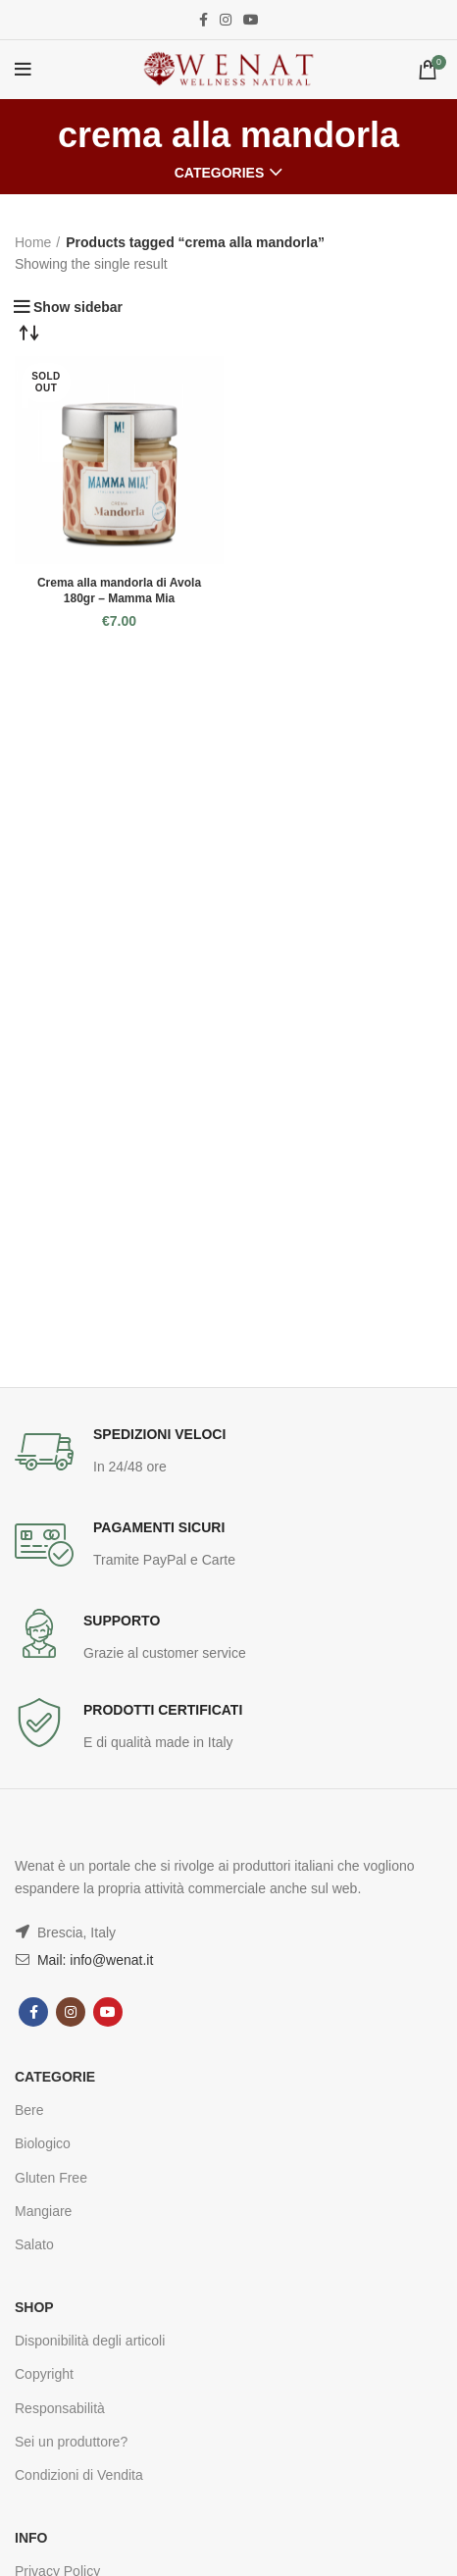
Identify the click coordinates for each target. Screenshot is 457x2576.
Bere (29, 2110)
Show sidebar (78, 307)
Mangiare (43, 2211)
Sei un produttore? (71, 2441)
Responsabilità (60, 2408)
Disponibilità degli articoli (90, 2340)
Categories (220, 173)
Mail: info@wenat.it (93, 1960)
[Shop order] (29, 331)
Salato (34, 2244)
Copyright (44, 2374)
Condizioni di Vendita (79, 2475)
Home (33, 242)
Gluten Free (51, 2178)
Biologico (43, 2143)
